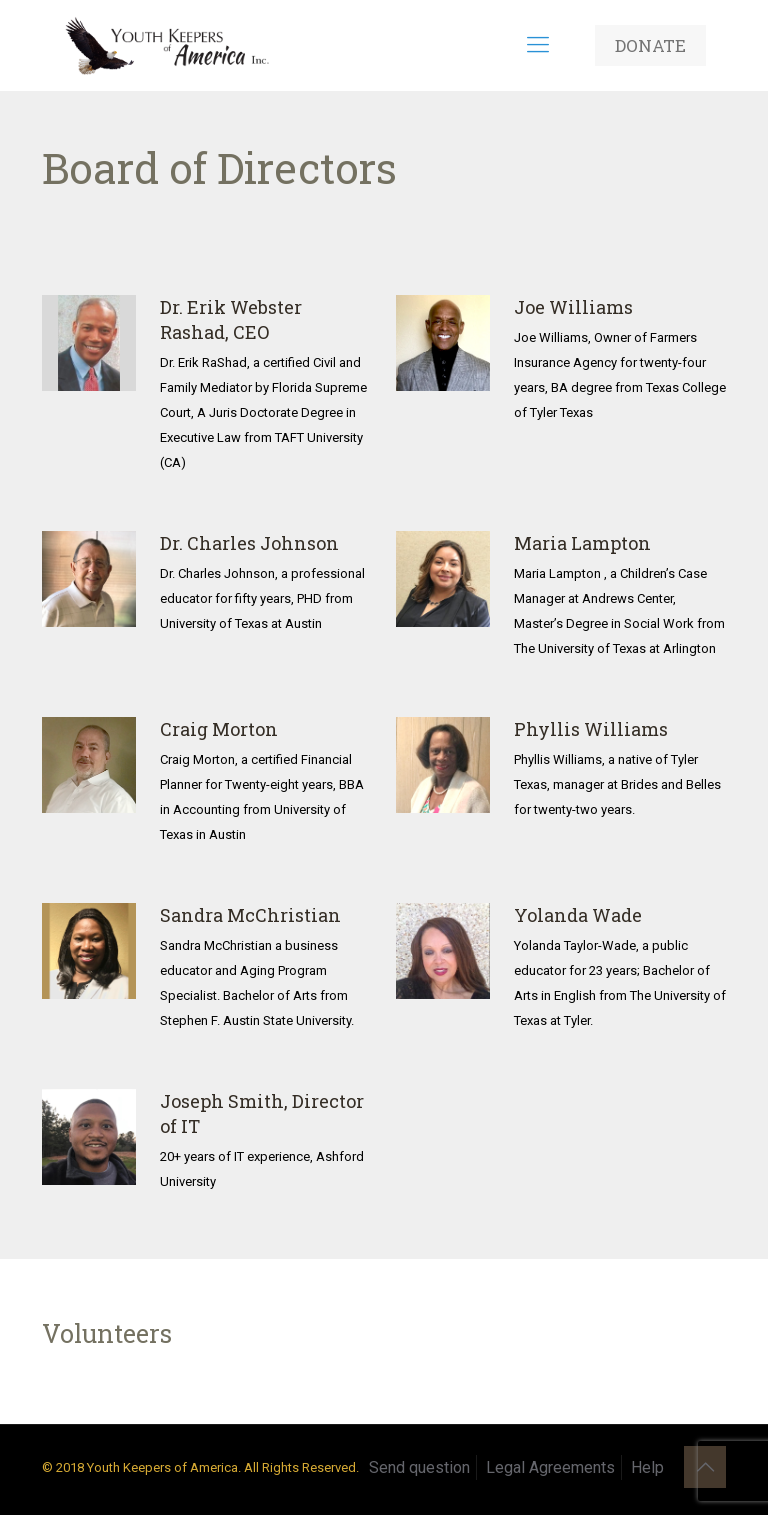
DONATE (650, 45)
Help (647, 1467)
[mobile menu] (538, 45)
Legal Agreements (550, 1467)
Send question (419, 1467)
